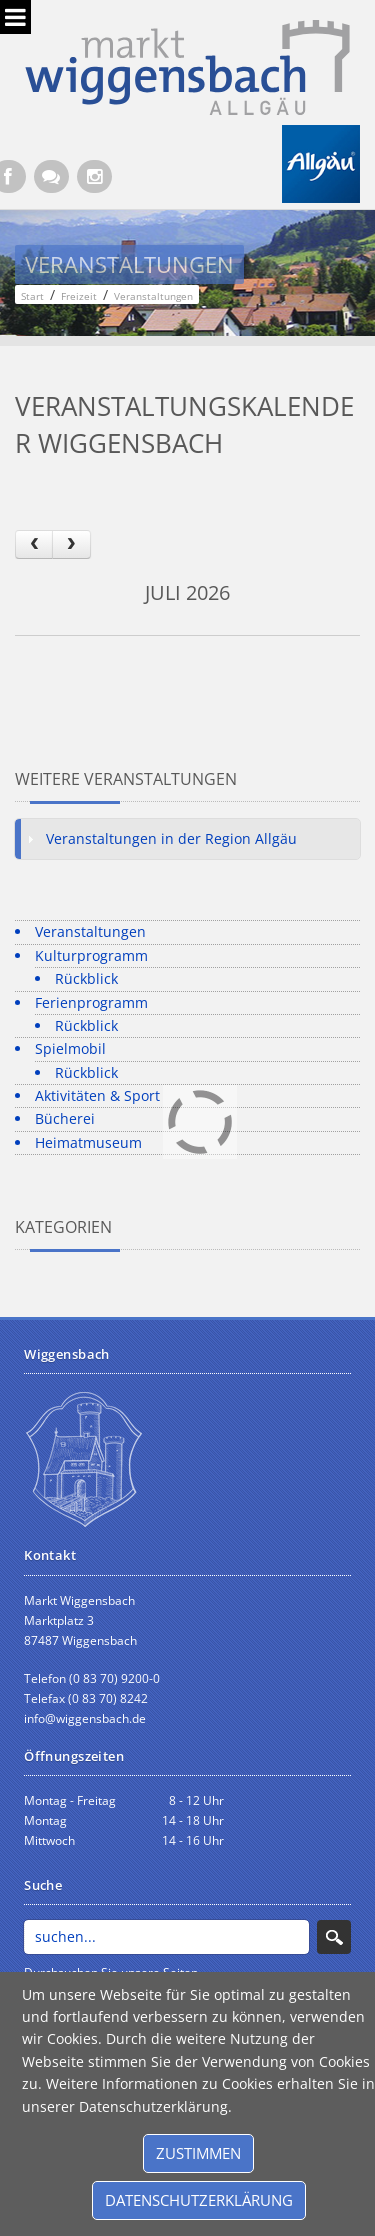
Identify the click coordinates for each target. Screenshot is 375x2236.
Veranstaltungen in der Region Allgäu (171, 838)
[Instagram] (94, 176)
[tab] (187, 839)
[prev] (34, 544)
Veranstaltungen (90, 931)
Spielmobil (70, 1048)
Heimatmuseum (88, 1142)
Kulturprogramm (91, 955)
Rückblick (86, 978)
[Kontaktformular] (51, 176)
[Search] (166, 1937)
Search (334, 1937)
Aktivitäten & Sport (97, 1095)
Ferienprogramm (91, 1002)
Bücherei (65, 1118)
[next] (71, 544)
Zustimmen (198, 2153)
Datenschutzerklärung (199, 2200)
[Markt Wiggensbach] (187, 65)
